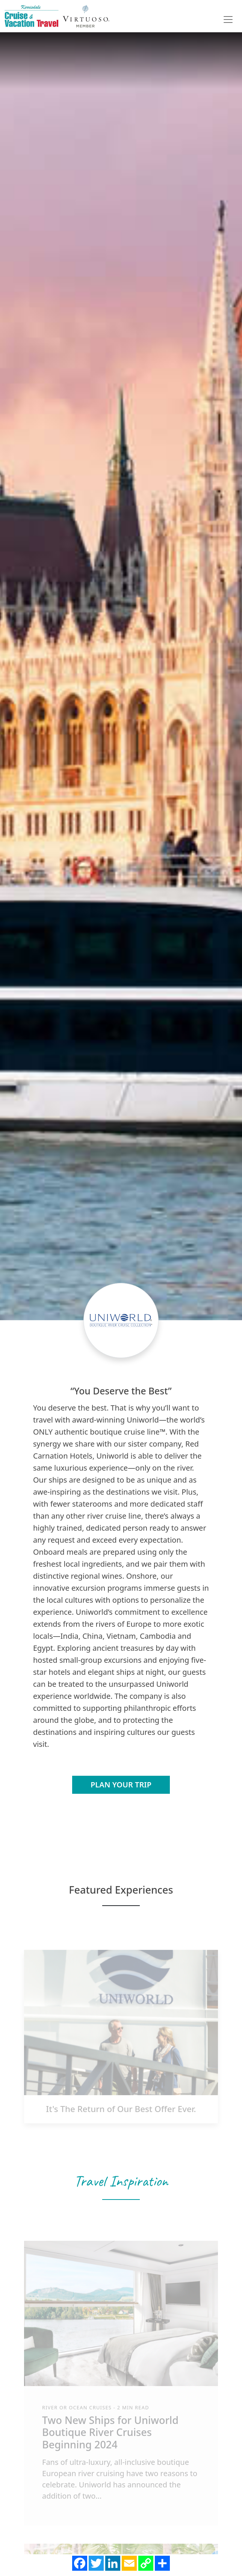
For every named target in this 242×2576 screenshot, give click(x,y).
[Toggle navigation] (228, 19)
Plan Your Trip (121, 1785)
